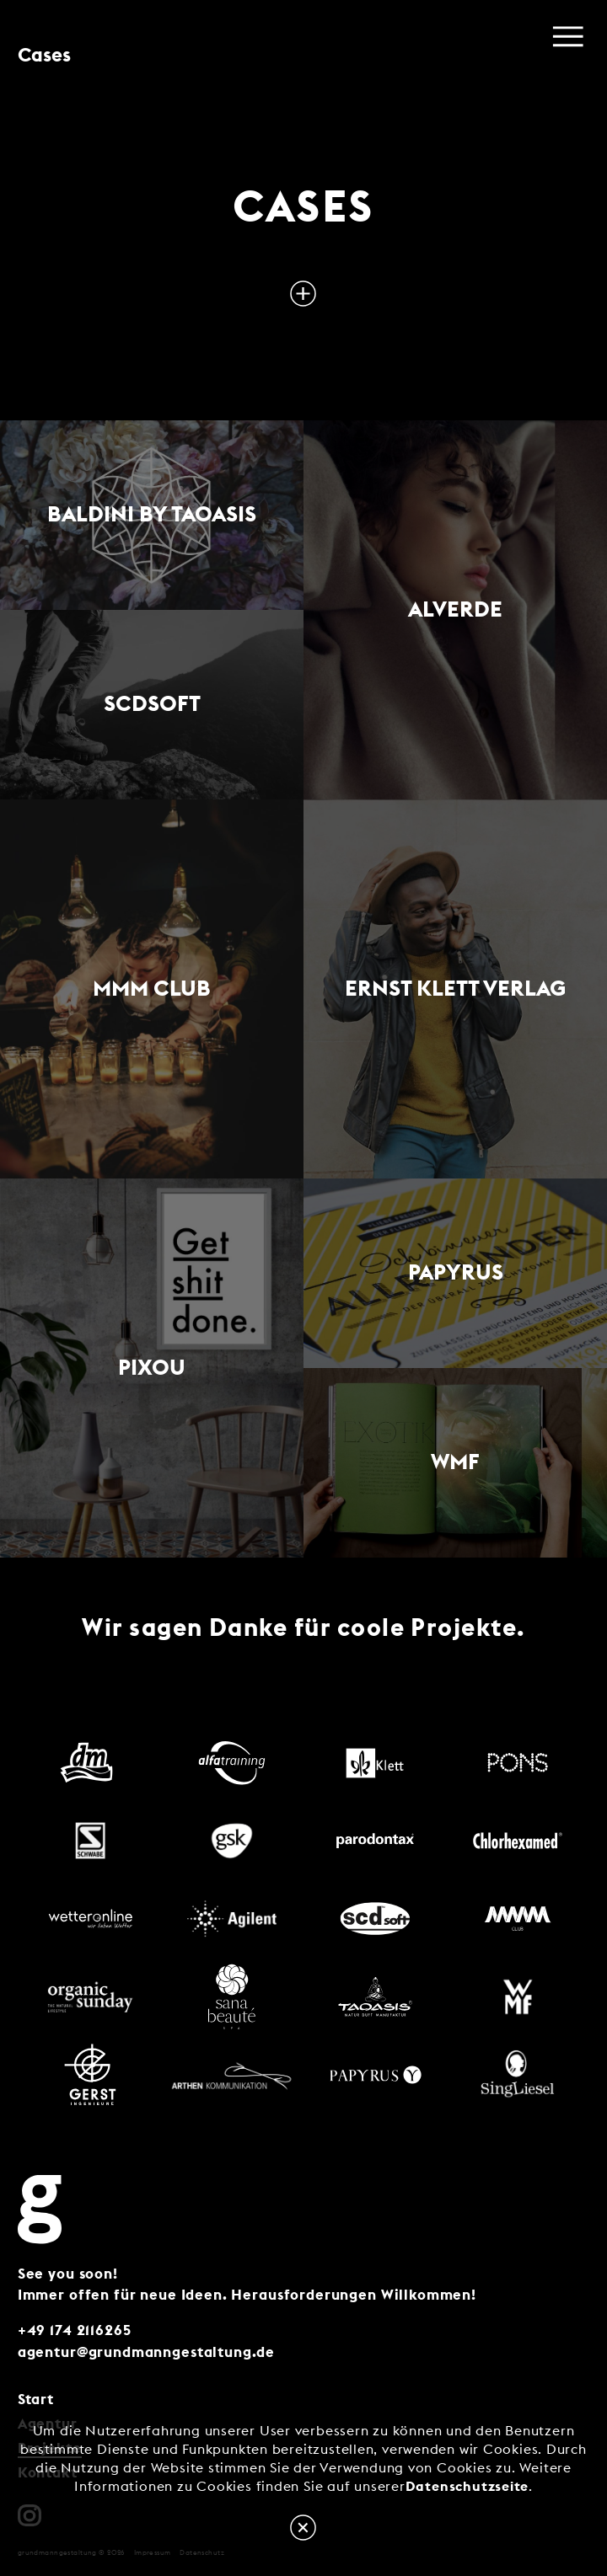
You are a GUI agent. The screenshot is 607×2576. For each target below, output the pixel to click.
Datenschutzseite (467, 2486)
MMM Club (152, 989)
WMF (455, 1462)
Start (36, 2400)
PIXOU (151, 1368)
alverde (455, 610)
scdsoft (152, 704)
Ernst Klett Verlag (455, 989)
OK (303, 2528)
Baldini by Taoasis (151, 514)
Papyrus (455, 1272)
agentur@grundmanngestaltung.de (146, 2352)
